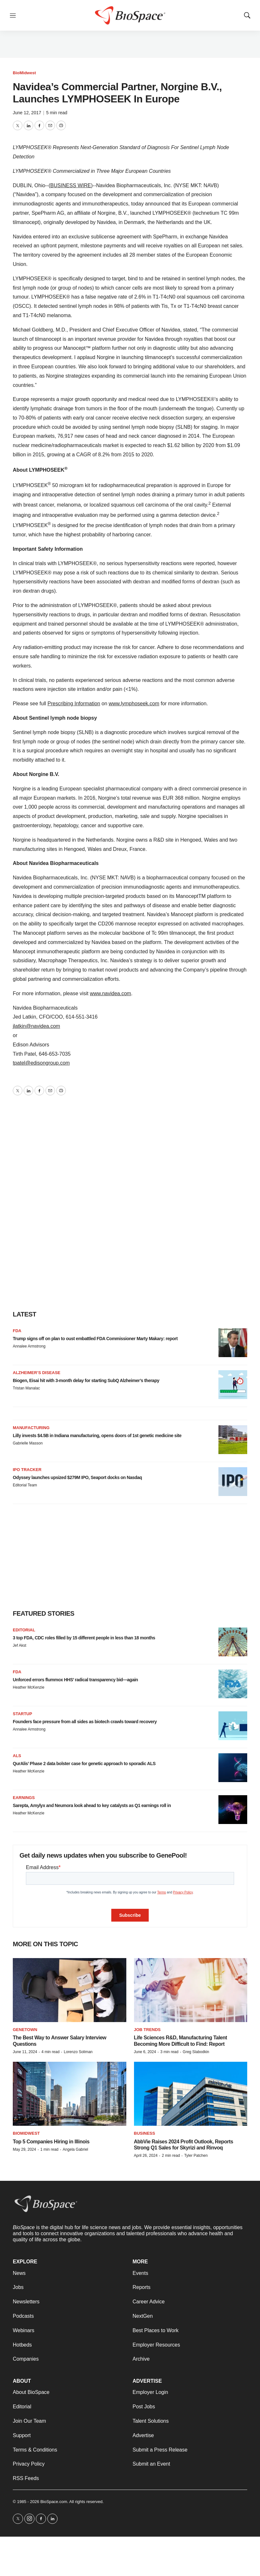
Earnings (24, 1797)
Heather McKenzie (28, 1687)
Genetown (25, 2029)
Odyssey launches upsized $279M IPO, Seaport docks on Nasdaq (77, 1477)
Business (144, 2133)
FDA (17, 1330)
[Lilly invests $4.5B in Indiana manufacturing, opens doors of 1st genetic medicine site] (232, 1439)
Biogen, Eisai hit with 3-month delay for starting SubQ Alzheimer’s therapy (86, 1380)
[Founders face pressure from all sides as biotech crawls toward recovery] (232, 1725)
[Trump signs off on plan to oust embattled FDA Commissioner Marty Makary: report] (232, 1342)
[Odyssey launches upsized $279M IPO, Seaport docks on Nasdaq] (232, 1481)
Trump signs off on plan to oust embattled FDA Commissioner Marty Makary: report (95, 1338)
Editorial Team (25, 1485)
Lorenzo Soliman (78, 2052)
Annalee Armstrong (29, 1346)
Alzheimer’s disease (36, 1372)
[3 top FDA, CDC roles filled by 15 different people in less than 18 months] (232, 1642)
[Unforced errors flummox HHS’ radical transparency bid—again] (232, 1683)
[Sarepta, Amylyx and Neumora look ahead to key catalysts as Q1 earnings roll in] (232, 1809)
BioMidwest (24, 72)
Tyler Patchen (196, 2155)
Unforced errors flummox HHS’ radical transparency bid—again (75, 1679)
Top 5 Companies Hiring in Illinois (51, 2141)
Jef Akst (19, 1645)
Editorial (24, 1630)
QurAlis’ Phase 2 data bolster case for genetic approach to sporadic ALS (84, 1763)
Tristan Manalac (26, 1388)
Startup (22, 1713)
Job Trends (147, 2029)
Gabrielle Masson (28, 1443)
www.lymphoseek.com (134, 703)
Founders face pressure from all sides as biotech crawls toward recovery (85, 1721)
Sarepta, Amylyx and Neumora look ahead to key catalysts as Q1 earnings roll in (92, 1805)
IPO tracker (27, 1469)
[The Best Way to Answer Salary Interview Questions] (69, 1990)
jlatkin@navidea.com (36, 1026)
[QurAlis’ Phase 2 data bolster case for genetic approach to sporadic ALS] (232, 1767)
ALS (17, 1755)
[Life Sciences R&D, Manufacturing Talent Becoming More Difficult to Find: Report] (191, 1990)
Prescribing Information (74, 703)
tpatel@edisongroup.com (41, 1063)
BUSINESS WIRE (70, 185)
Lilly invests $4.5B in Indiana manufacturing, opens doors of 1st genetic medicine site (97, 1435)
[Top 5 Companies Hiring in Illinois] (69, 2094)
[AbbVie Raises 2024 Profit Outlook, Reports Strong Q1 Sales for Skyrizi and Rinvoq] (191, 2094)
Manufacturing (31, 1427)
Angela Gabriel (75, 2149)
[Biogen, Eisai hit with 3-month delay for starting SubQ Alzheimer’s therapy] (232, 1384)
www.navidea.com (110, 993)
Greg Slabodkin (196, 2052)
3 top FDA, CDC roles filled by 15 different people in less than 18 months (84, 1637)
